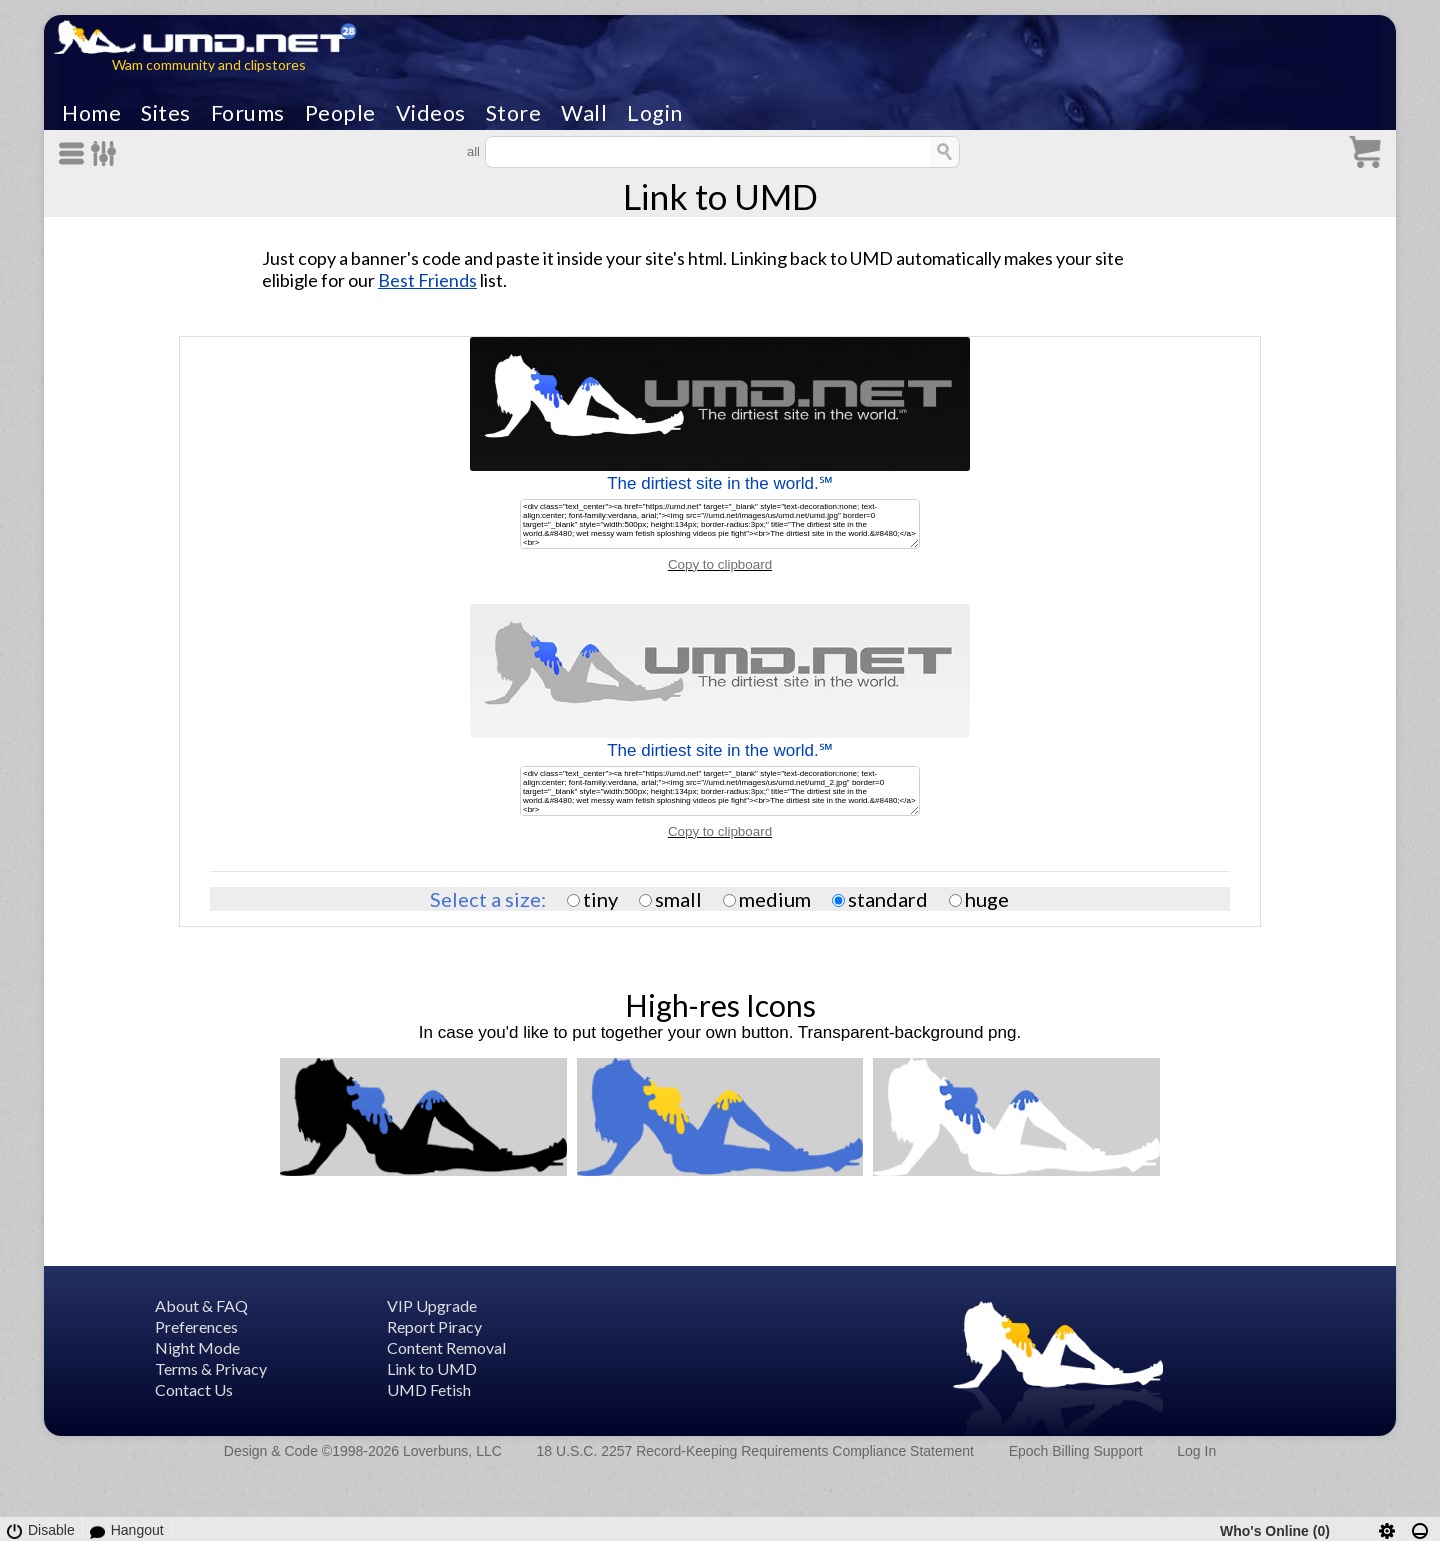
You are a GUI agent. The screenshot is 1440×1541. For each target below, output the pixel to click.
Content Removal (446, 1347)
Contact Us (194, 1389)
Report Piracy (434, 1326)
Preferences (196, 1326)
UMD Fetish (429, 1389)
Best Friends (427, 280)
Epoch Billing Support (1076, 1451)
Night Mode (197, 1347)
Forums (248, 113)
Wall (584, 113)
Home (91, 113)
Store (514, 113)
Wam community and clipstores (209, 64)
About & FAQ (201, 1305)
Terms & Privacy (211, 1368)
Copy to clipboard (720, 564)
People (340, 113)
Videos (431, 113)
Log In (1196, 1451)
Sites (166, 113)
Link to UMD (432, 1368)
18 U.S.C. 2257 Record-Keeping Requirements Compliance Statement (755, 1451)
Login (655, 113)
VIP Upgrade (432, 1305)
